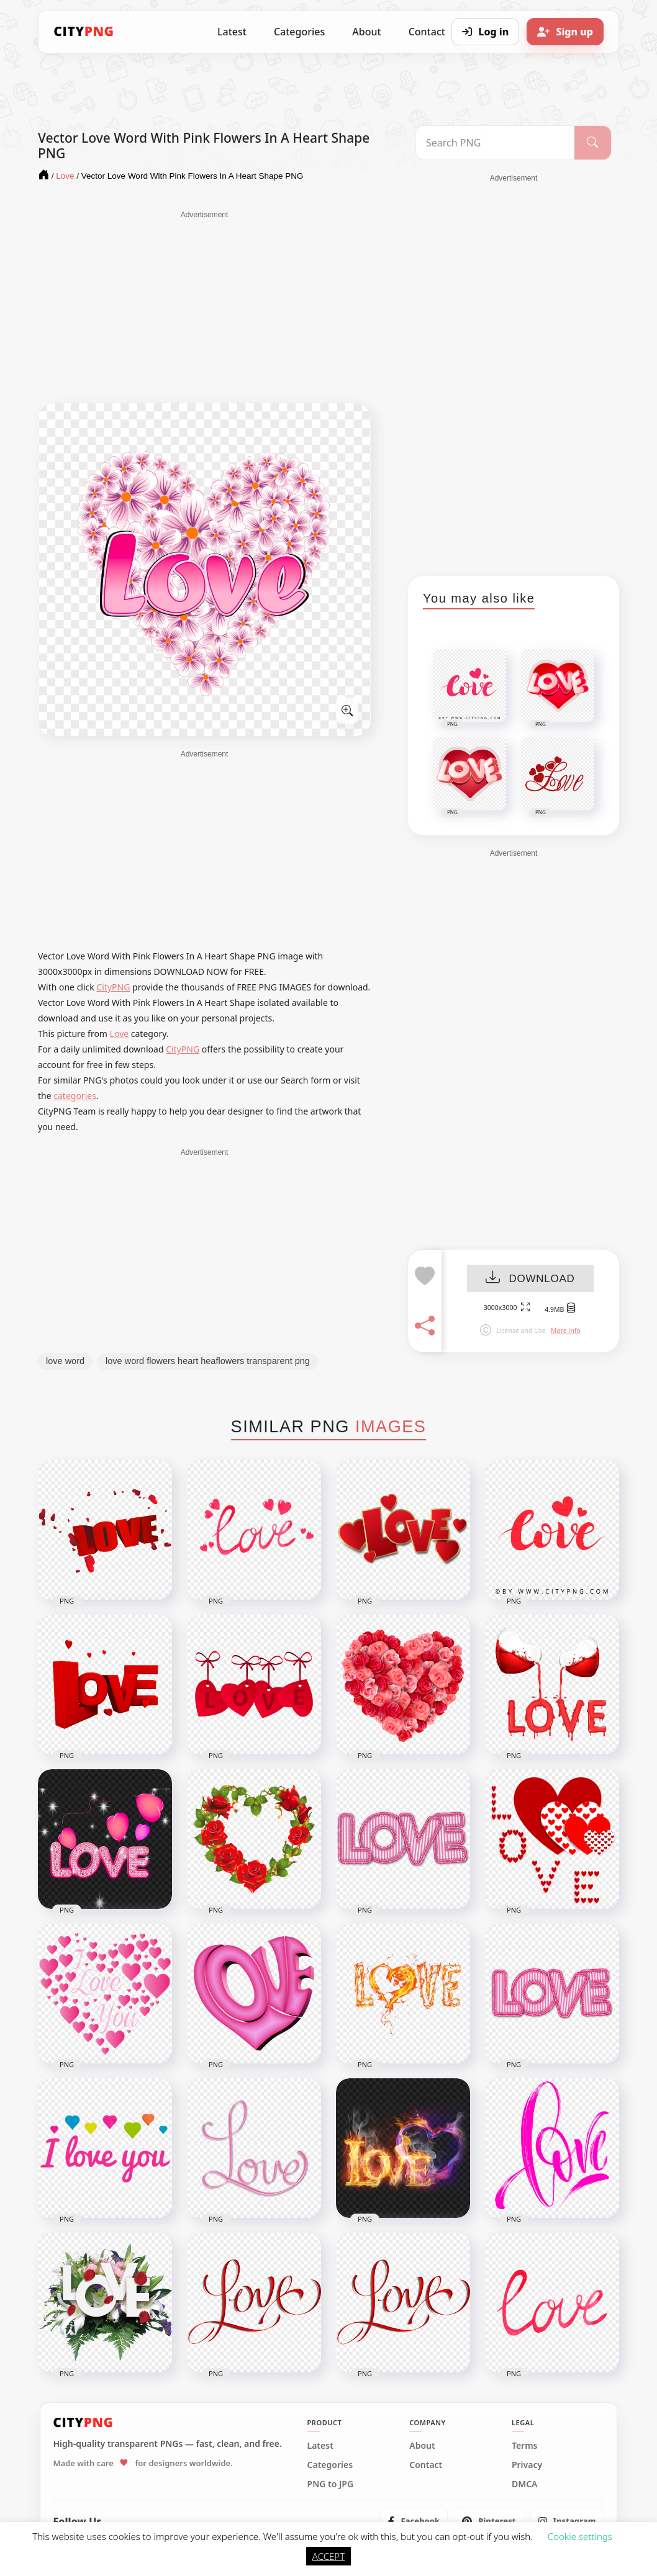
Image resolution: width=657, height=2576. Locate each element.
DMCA (525, 2484)
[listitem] (414, 2521)
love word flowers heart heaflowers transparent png (208, 1361)
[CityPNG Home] (83, 31)
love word (65, 1361)
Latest (232, 31)
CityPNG (113, 987)
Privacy (527, 2465)
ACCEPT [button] (328, 2556)
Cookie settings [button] (580, 2536)
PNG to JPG (330, 2484)
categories (74, 1096)
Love (119, 1033)
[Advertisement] (204, 307)
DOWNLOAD (530, 1279)
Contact (425, 2465)
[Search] (592, 142)
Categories (299, 31)
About (366, 31)
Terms (525, 2445)
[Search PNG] (495, 142)
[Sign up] (565, 31)
